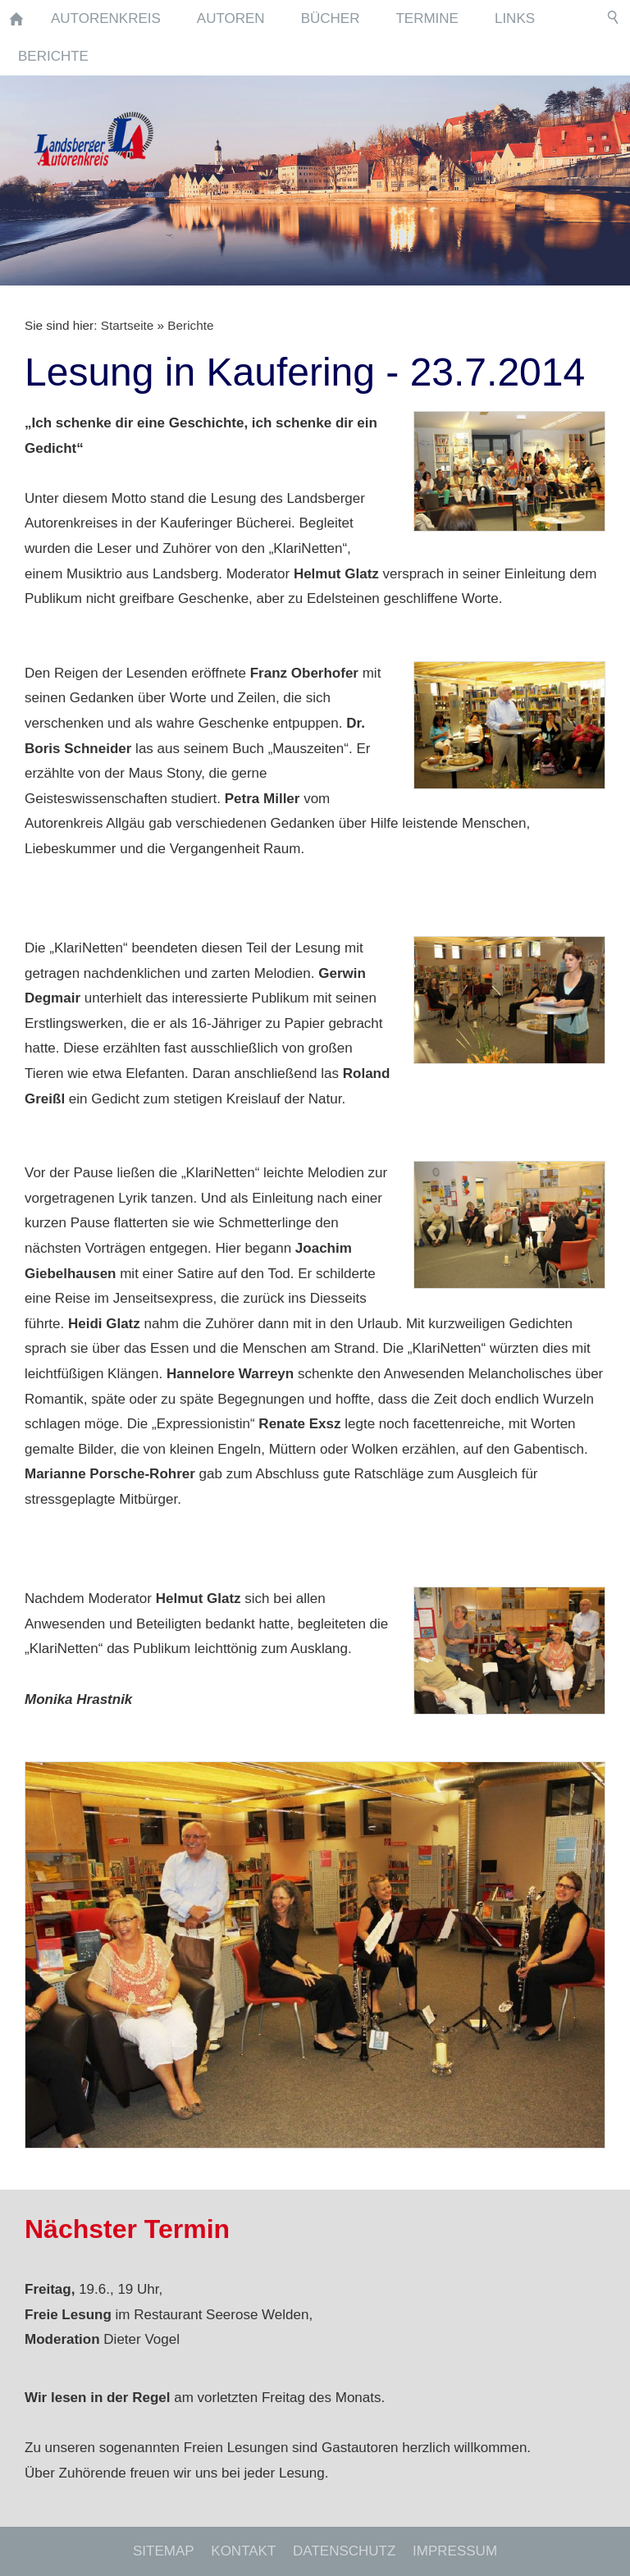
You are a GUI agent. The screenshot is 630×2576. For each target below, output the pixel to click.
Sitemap (163, 2551)
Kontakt (243, 2551)
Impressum (455, 2551)
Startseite (127, 325)
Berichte (190, 325)
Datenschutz (344, 2551)
